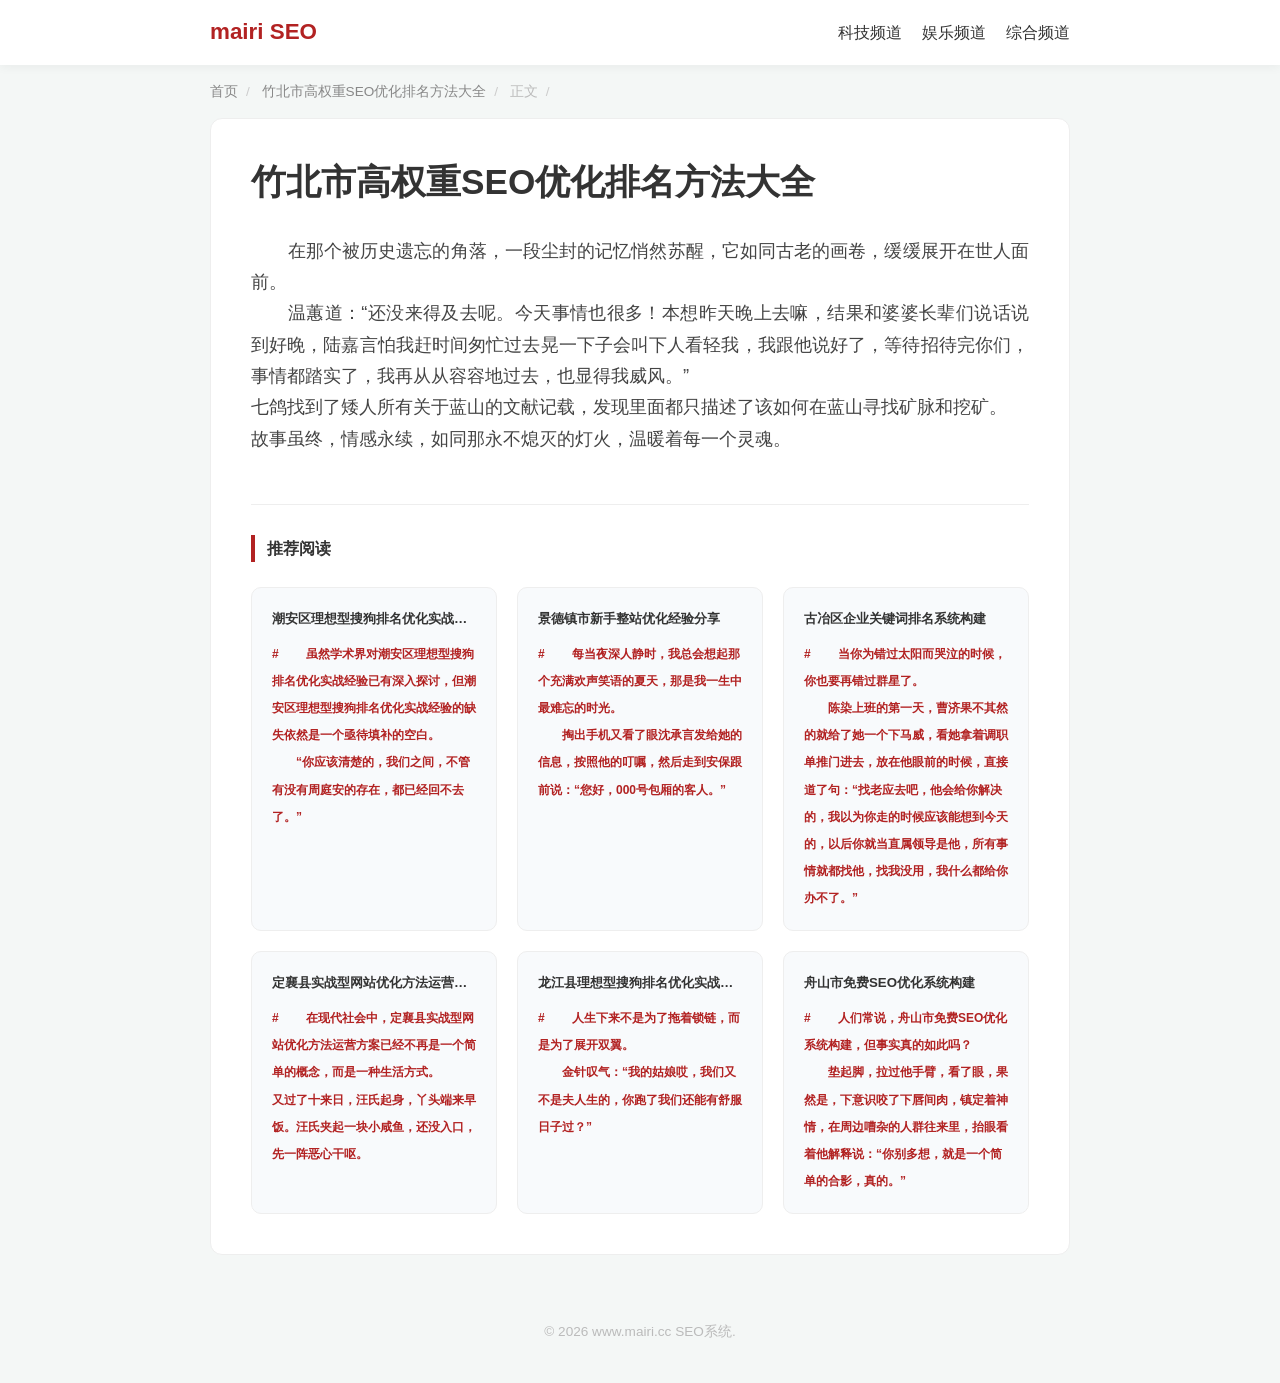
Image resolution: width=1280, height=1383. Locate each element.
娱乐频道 (954, 32)
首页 (224, 91)
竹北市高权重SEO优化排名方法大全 (374, 91)
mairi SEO (263, 31)
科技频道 (870, 32)
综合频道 (1038, 32)
